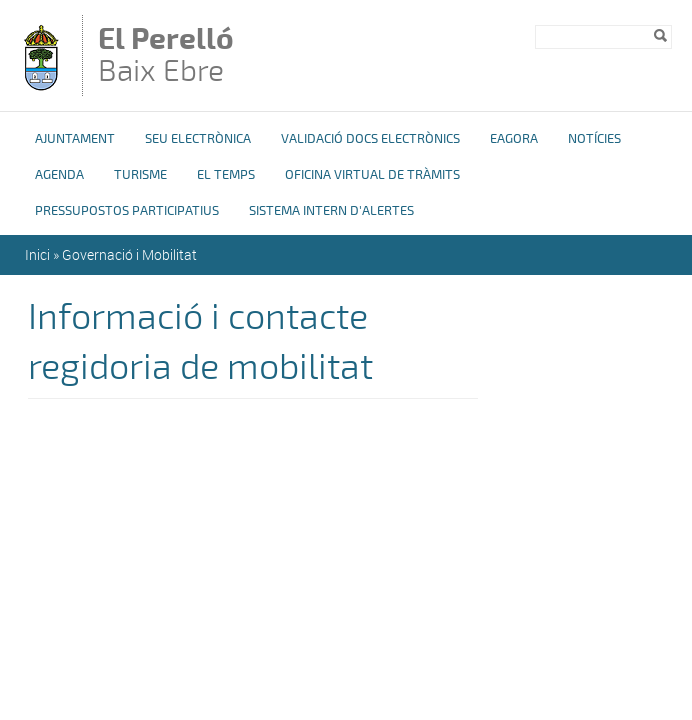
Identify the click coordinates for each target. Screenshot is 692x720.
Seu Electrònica (198, 139)
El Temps (226, 175)
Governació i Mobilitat (129, 254)
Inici (37, 254)
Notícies (594, 139)
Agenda (59, 175)
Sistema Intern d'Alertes (331, 211)
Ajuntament (75, 139)
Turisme (140, 175)
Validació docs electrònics (370, 139)
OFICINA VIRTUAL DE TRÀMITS (372, 175)
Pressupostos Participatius (127, 211)
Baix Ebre (179, 57)
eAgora (514, 139)
